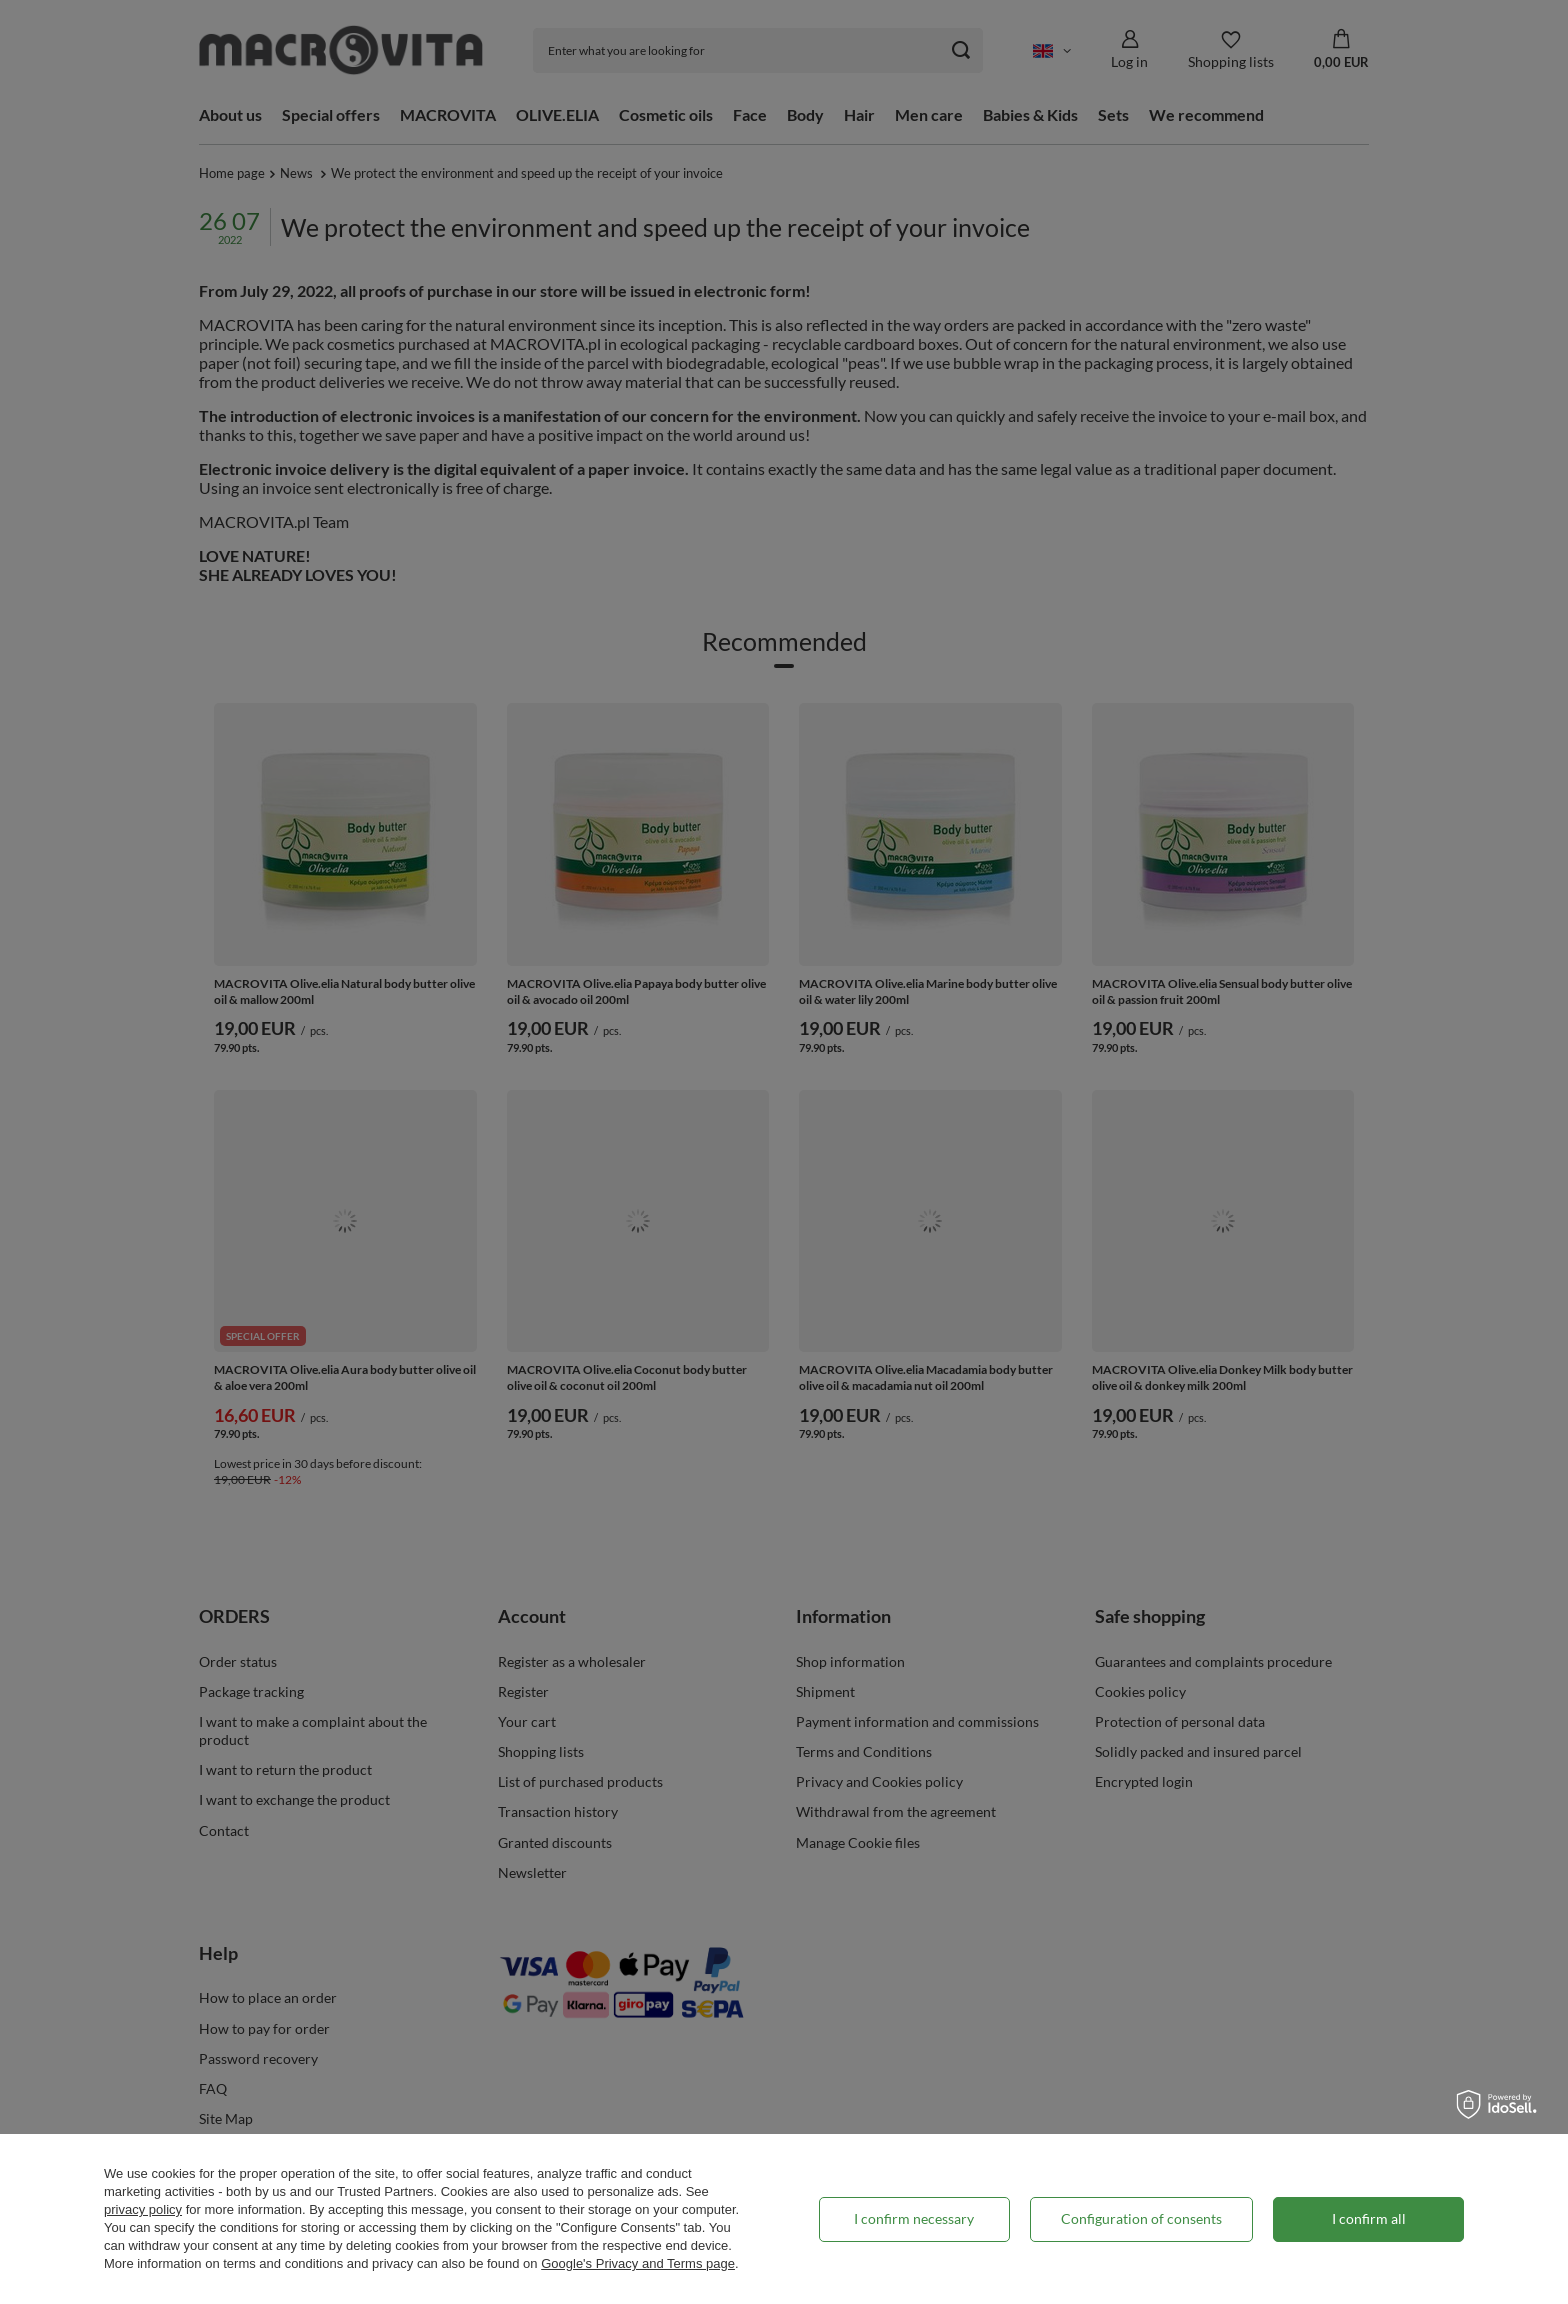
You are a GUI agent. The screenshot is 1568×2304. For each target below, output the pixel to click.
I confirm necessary (914, 2218)
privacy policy (143, 2209)
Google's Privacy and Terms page (638, 2263)
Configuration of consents (1141, 2218)
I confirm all (1369, 2218)
